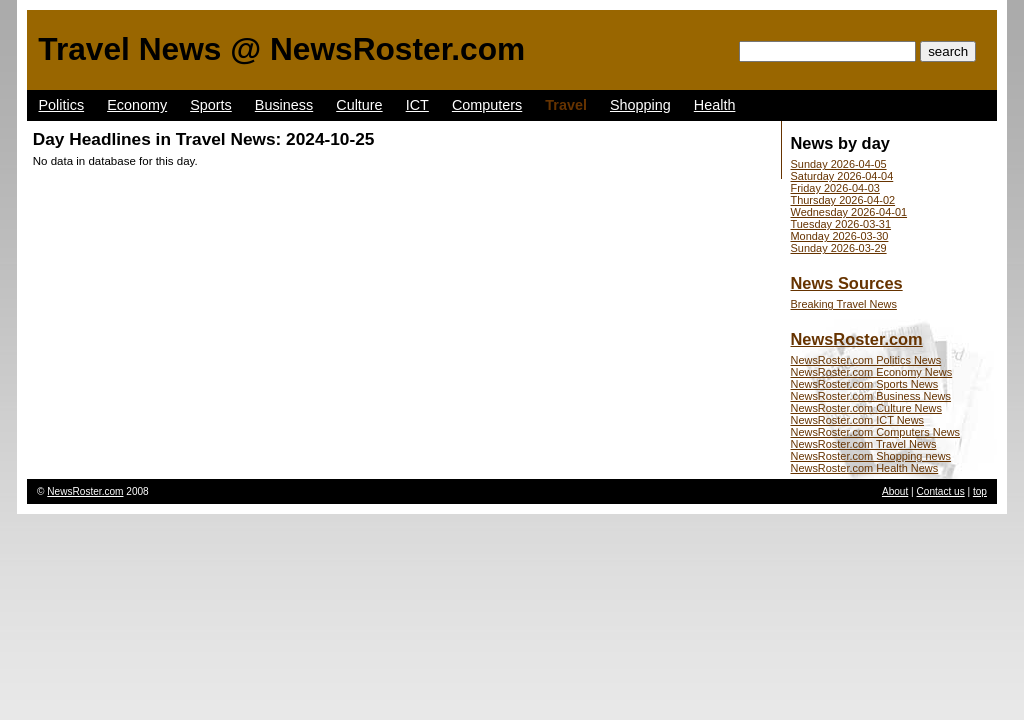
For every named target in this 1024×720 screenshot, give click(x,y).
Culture (359, 105)
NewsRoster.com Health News (865, 468)
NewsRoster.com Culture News (866, 408)
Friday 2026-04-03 (835, 188)
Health (715, 105)
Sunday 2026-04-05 (839, 164)
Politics (62, 105)
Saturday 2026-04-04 (842, 176)
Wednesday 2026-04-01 (849, 212)
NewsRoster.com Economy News (872, 372)
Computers (487, 105)
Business (284, 105)
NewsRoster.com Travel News (864, 444)
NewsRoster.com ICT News (858, 420)
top (980, 491)
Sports (211, 105)
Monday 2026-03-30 (840, 236)
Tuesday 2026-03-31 (841, 224)
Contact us (941, 491)
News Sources (847, 283)
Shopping (640, 105)
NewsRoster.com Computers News (876, 432)
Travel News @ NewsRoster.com (281, 49)
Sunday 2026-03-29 (839, 248)
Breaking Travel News (844, 304)
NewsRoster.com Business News (871, 396)
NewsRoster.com (857, 339)
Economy (137, 105)
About (895, 491)
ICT (417, 105)
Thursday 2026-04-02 (843, 200)
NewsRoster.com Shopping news (871, 456)
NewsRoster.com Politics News (866, 360)
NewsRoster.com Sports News (865, 384)
